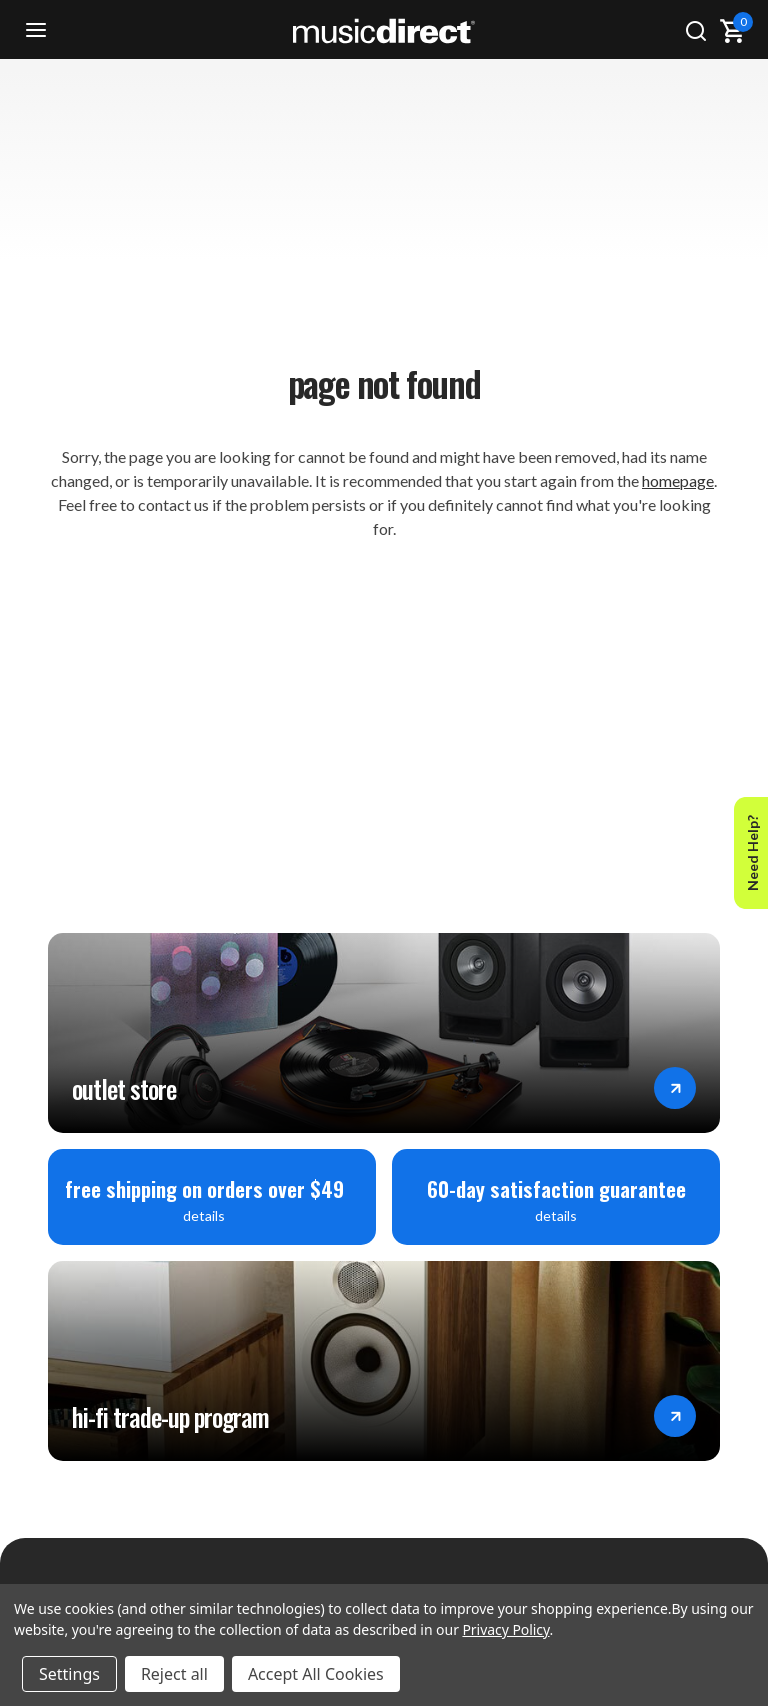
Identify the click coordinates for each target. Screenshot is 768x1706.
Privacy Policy (505, 1629)
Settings (69, 1674)
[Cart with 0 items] (732, 31)
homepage (678, 480)
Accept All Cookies (316, 1674)
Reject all (174, 1674)
